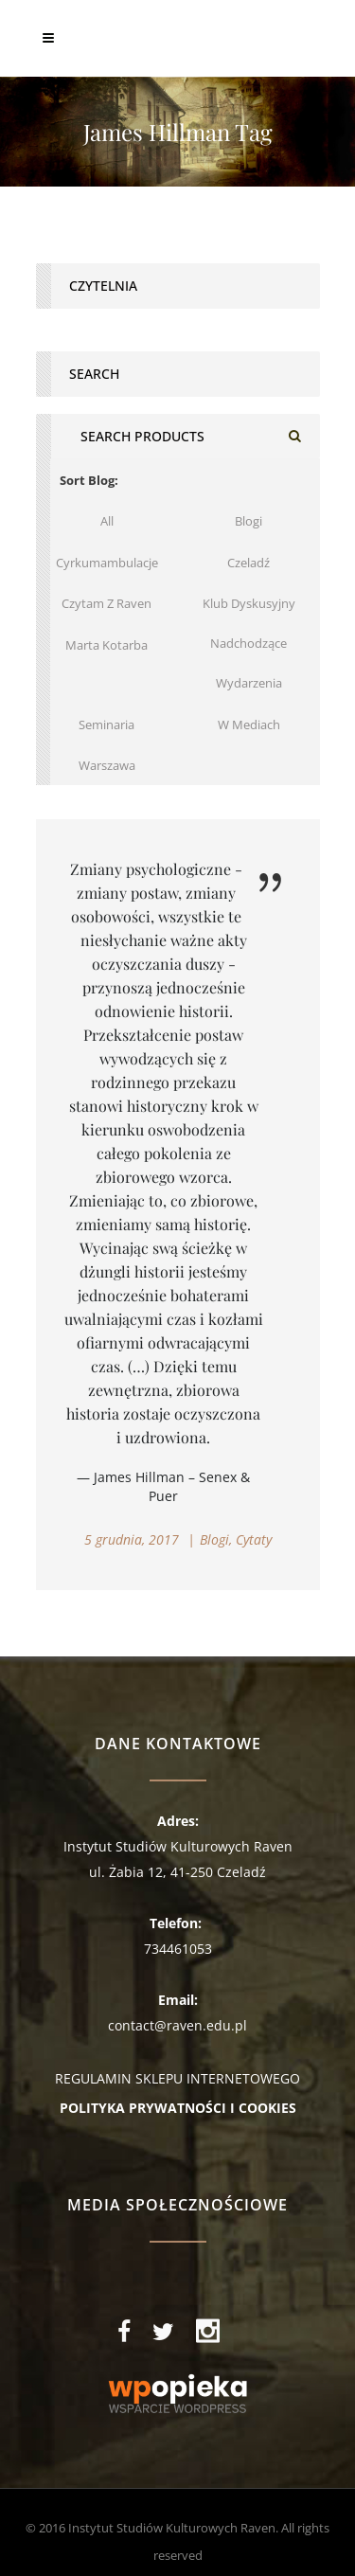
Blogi (214, 1539)
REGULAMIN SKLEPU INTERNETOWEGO (177, 2078)
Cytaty (254, 1539)
